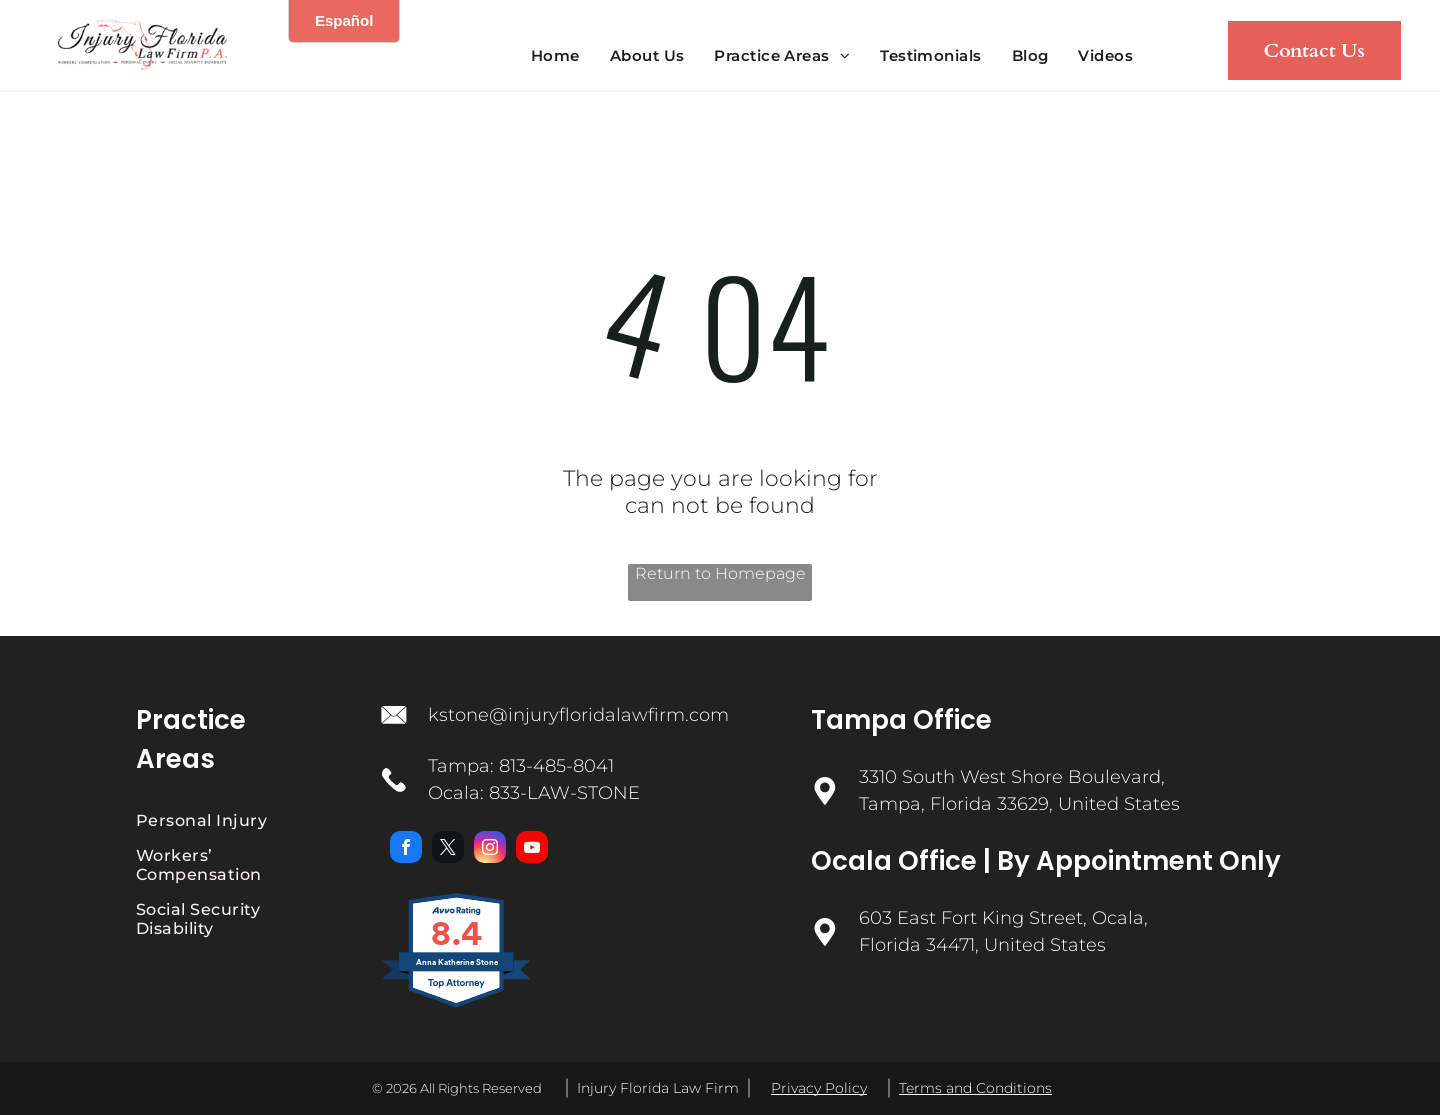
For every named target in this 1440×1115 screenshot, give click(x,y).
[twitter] (448, 849)
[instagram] (490, 849)
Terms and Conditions (975, 1088)
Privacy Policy (819, 1088)
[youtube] (532, 849)
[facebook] (406, 849)
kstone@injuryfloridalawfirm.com (578, 715)
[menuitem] (555, 55)
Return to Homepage (720, 573)
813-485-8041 (556, 766)
